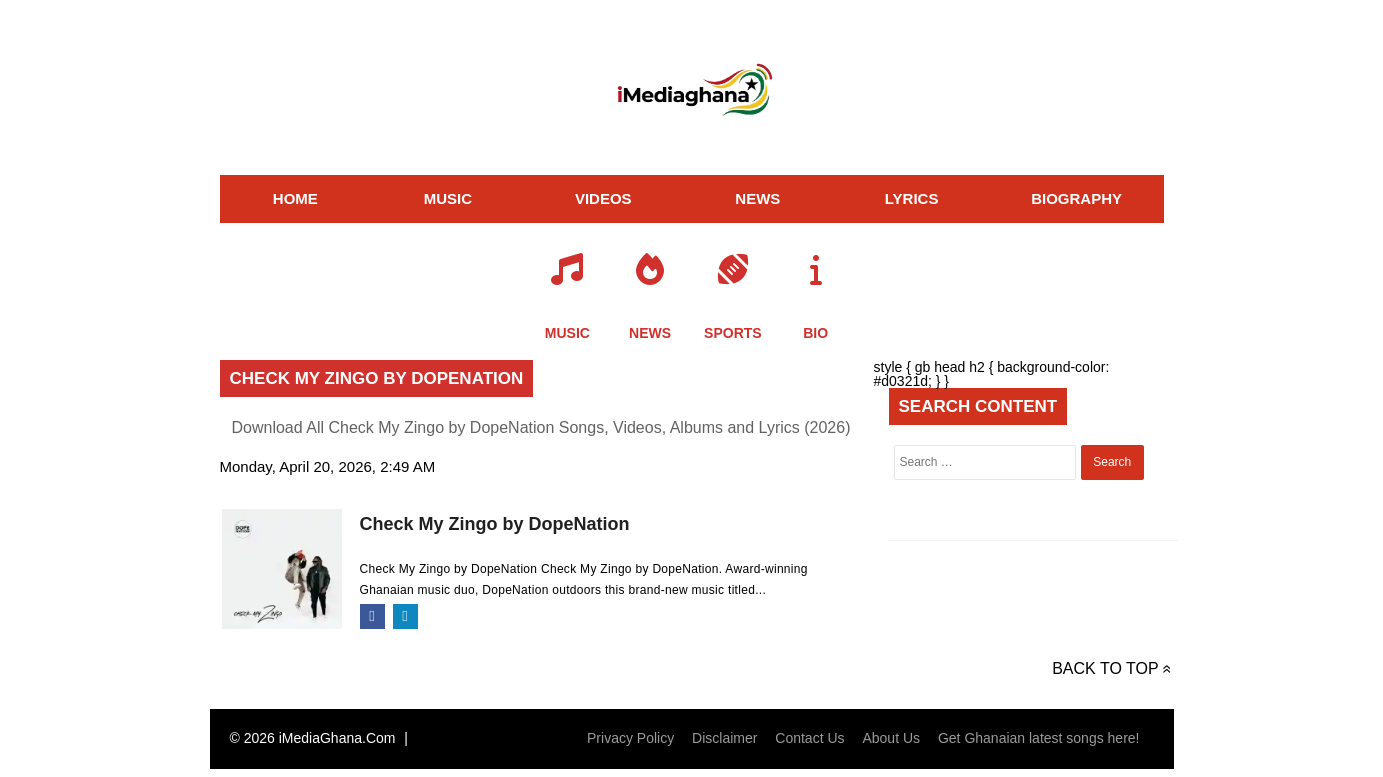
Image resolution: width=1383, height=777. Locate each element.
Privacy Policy (630, 738)
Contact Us (809, 738)
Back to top (1105, 668)
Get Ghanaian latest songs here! (1039, 738)
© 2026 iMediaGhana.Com (313, 738)
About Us (891, 738)
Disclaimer (724, 738)
